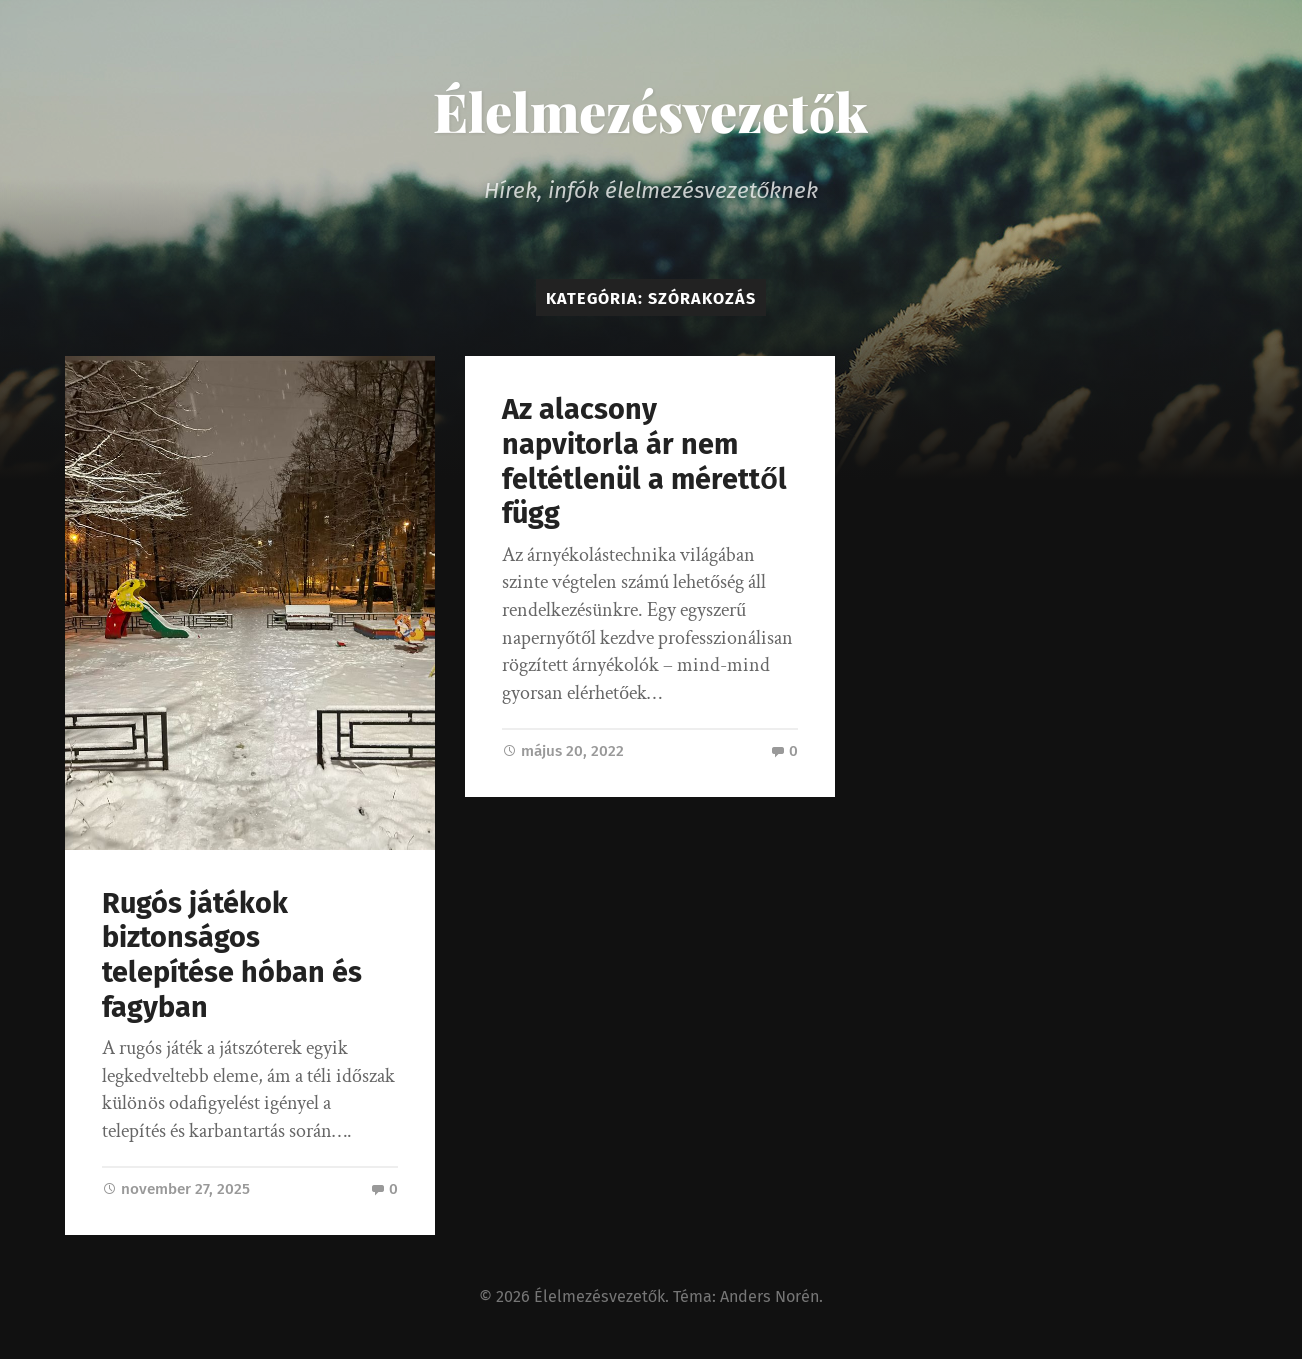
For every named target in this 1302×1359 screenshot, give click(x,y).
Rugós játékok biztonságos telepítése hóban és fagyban (232, 955)
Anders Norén (769, 1296)
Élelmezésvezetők (650, 111)
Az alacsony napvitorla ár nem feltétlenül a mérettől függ (644, 461)
